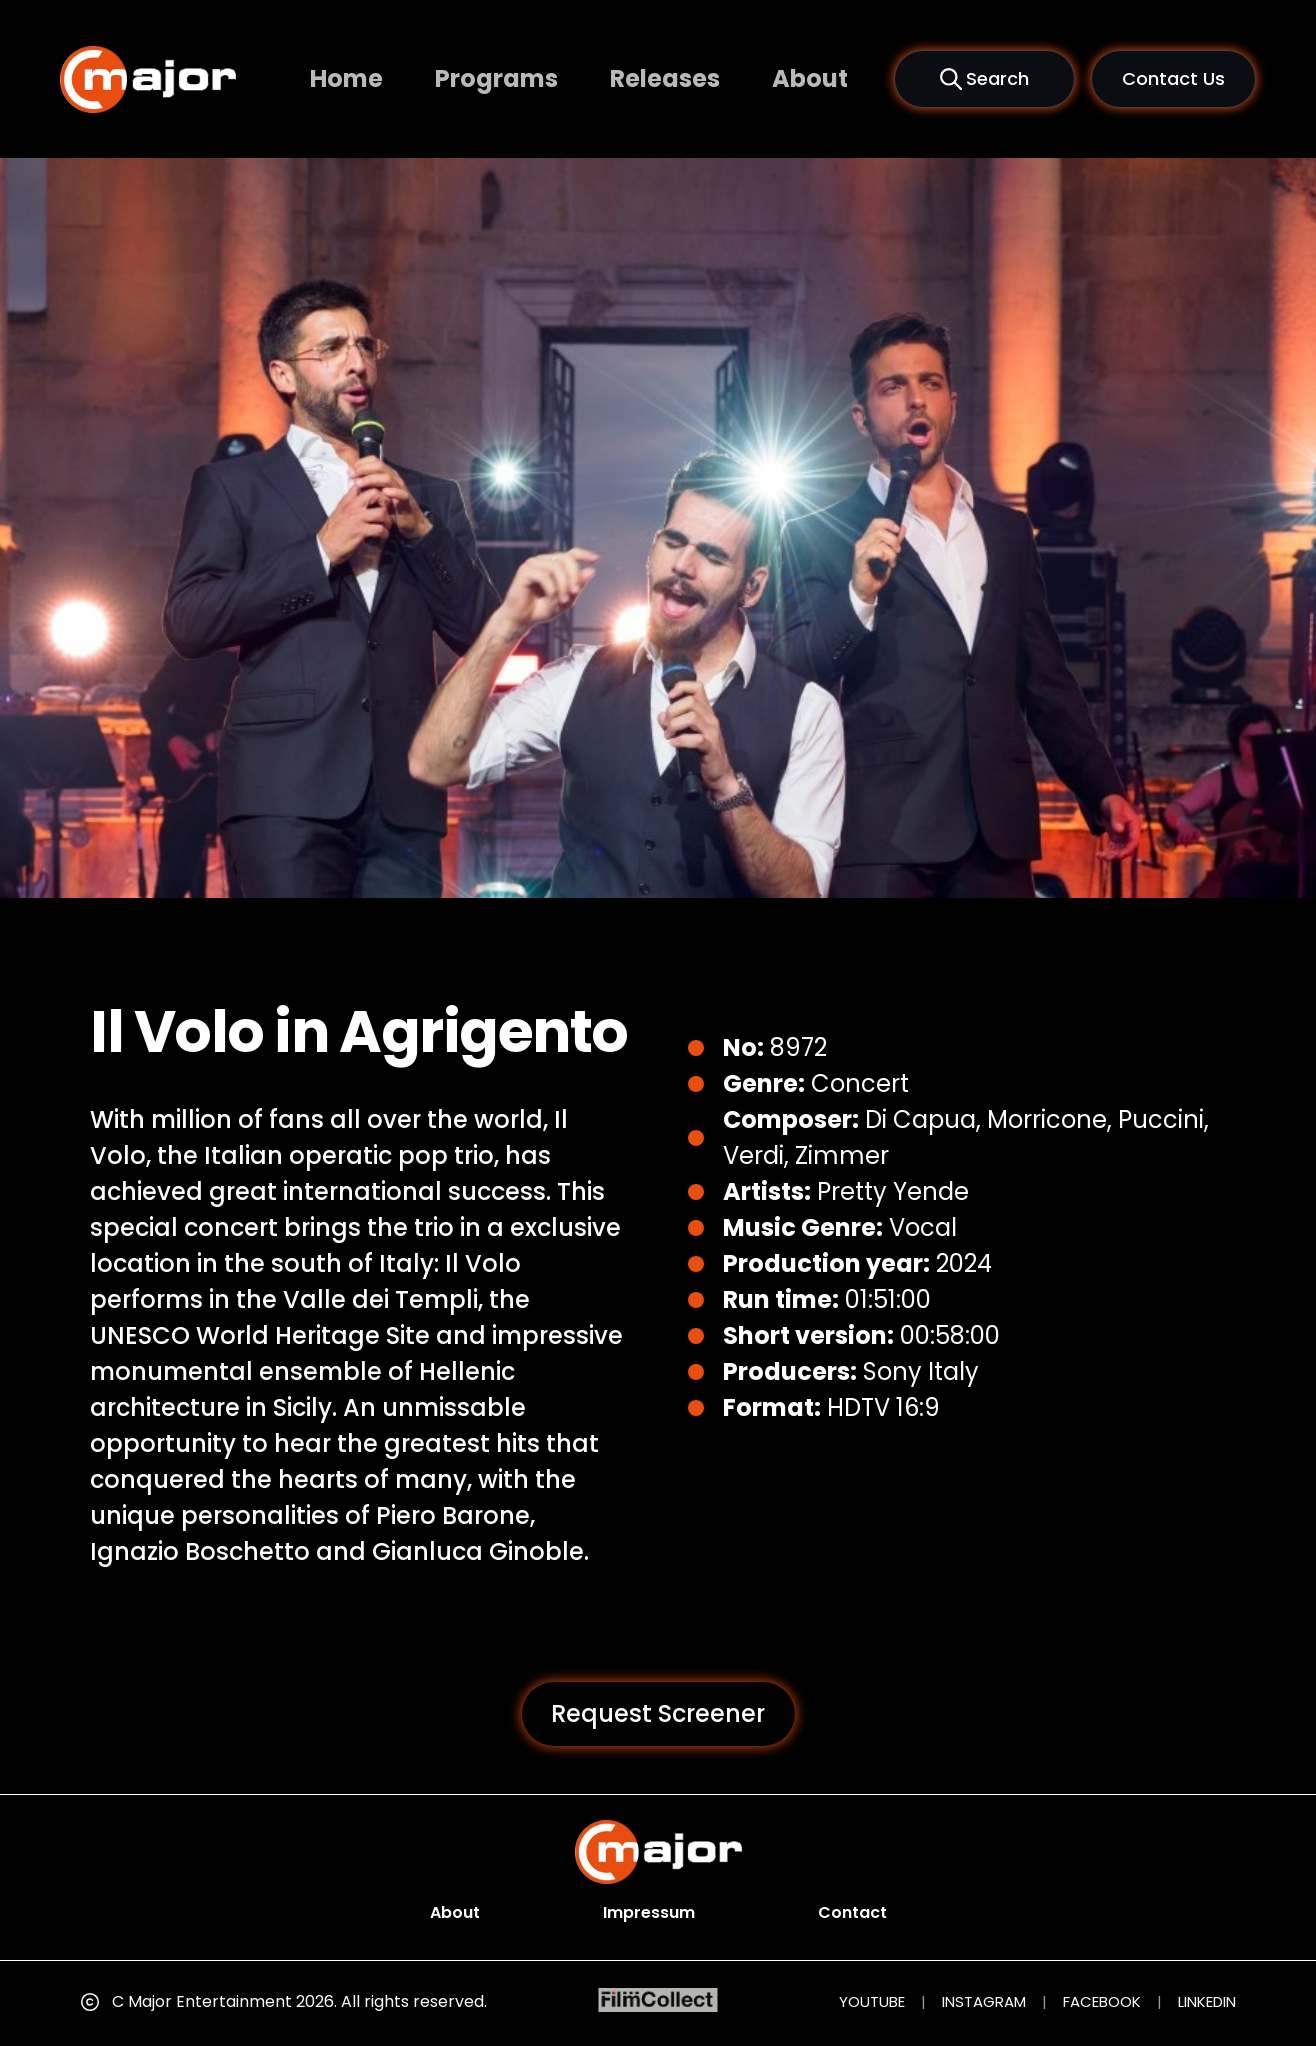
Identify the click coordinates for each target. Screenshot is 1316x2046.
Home (346, 78)
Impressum (649, 1912)
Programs (496, 78)
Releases (665, 78)
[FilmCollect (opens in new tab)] (658, 2000)
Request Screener (658, 1713)
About (810, 78)
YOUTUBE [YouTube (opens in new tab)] (872, 2001)
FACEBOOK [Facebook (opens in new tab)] (1102, 2001)
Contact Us (1173, 78)
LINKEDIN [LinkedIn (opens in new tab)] (1207, 2001)
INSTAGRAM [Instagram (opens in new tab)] (984, 2001)
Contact (852, 1912)
